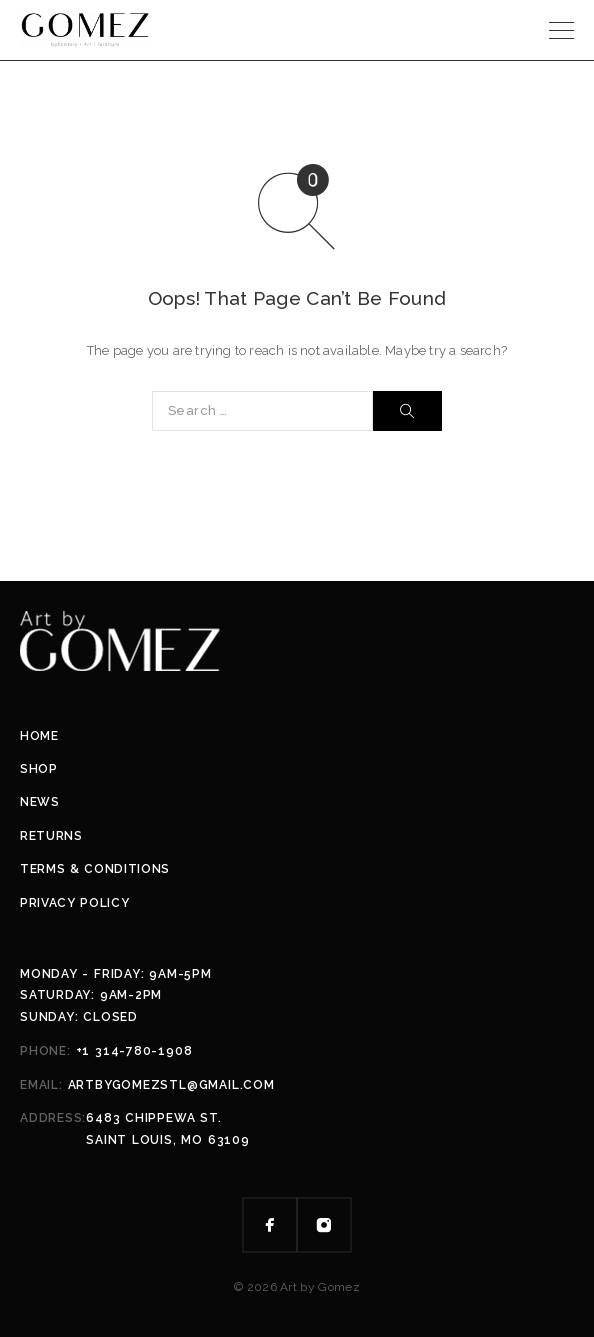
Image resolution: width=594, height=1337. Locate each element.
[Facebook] (270, 1225)
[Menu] (561, 30)
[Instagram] (324, 1225)
